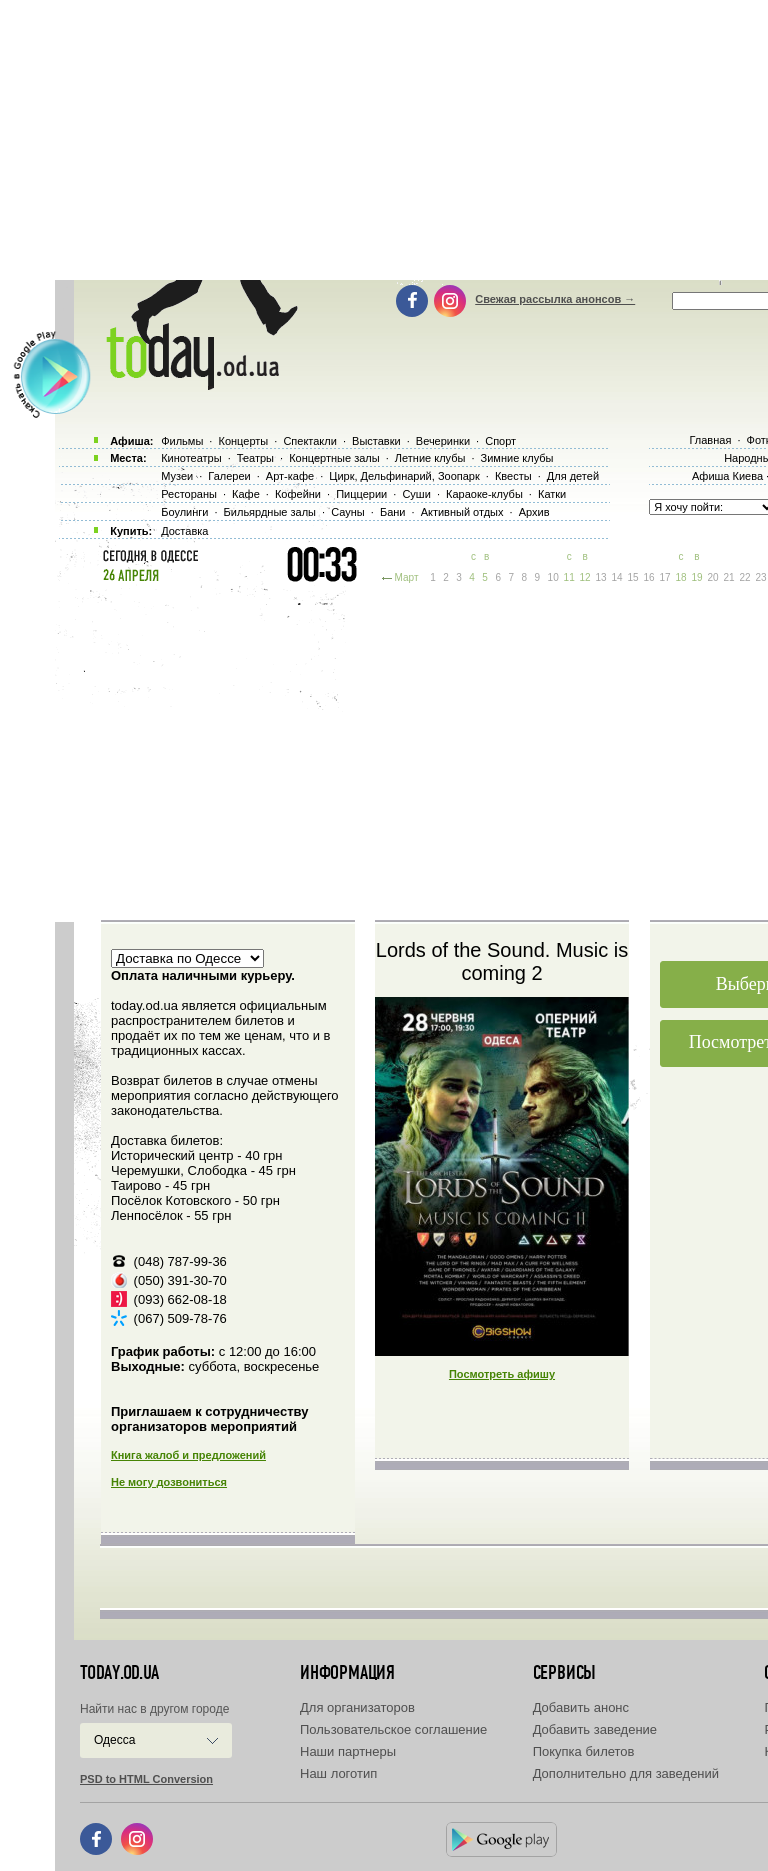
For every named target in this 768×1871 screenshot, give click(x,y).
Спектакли (310, 441)
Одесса (114, 1740)
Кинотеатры (191, 458)
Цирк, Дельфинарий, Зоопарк (404, 476)
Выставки (376, 441)
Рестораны (189, 494)
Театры (255, 458)
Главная (710, 440)
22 (744, 577)
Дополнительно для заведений (626, 1773)
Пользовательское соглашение (393, 1729)
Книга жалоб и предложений (188, 1455)
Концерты (243, 441)
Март (407, 577)
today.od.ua (119, 1673)
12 (585, 577)
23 (760, 577)
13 (601, 577)
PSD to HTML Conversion (146, 1779)
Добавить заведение (595, 1729)
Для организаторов (357, 1707)
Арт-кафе (290, 476)
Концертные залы (334, 458)
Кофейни (298, 494)
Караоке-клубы (484, 494)
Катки (552, 494)
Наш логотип (338, 1773)
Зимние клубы (517, 458)
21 (728, 577)
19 (696, 577)
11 (569, 577)
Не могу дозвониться (169, 1482)
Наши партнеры (348, 1751)
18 (680, 577)
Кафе (246, 494)
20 (712, 577)
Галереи (229, 476)
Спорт (500, 441)
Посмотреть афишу (502, 1374)
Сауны (348, 512)
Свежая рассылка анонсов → (555, 299)
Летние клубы (430, 458)
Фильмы (182, 441)
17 (664, 577)
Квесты (513, 476)
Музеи (177, 476)
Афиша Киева (727, 476)
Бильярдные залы (270, 512)
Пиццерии (361, 494)
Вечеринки (443, 441)
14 (617, 577)
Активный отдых (462, 512)
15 (633, 577)
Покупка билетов (584, 1751)
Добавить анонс (581, 1707)
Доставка (184, 531)
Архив (534, 512)
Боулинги (184, 512)
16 (649, 577)
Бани (393, 512)
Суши (416, 494)
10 (553, 577)
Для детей (573, 476)
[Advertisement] (408, 750)
